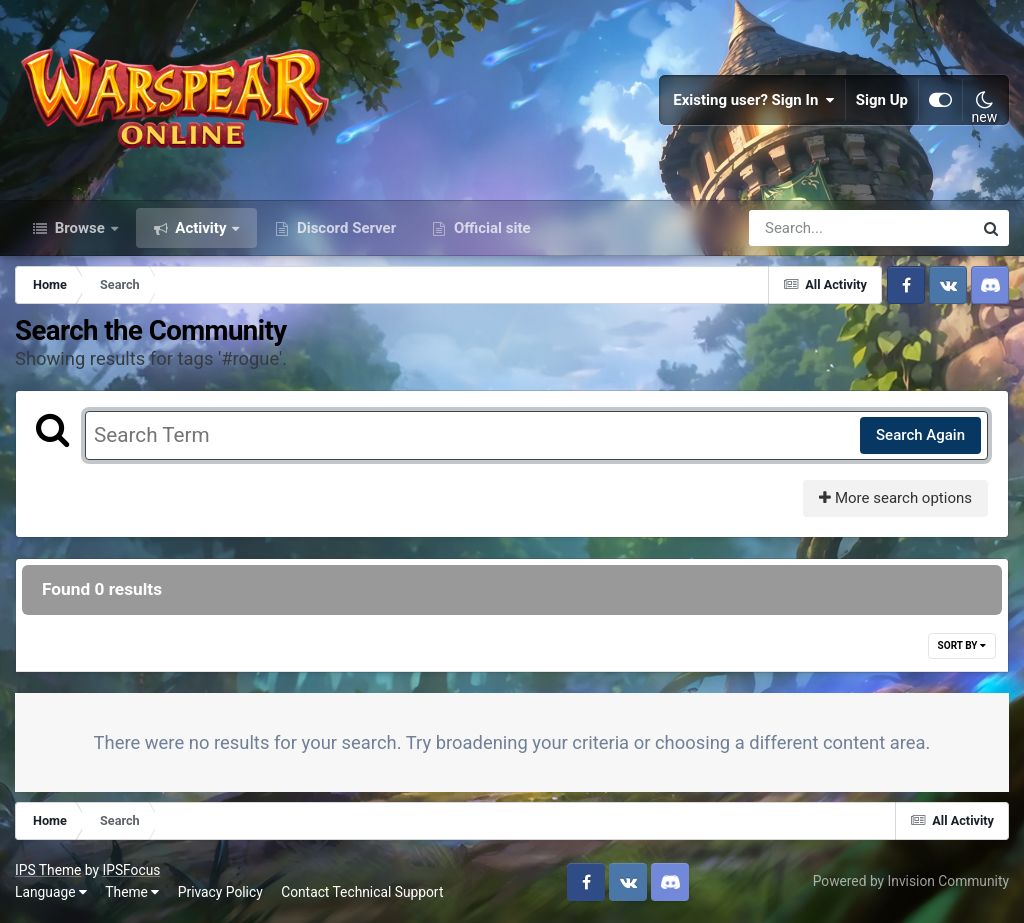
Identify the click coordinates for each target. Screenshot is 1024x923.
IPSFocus (131, 870)
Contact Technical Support (362, 892)
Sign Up (882, 100)
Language (51, 892)
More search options (895, 498)
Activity (201, 228)
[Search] (804, 228)
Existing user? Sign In (754, 100)
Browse (80, 228)
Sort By (962, 645)
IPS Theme (48, 870)
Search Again (920, 435)
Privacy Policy (220, 892)
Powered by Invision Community (911, 881)
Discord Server (344, 228)
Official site (490, 228)
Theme (132, 892)
